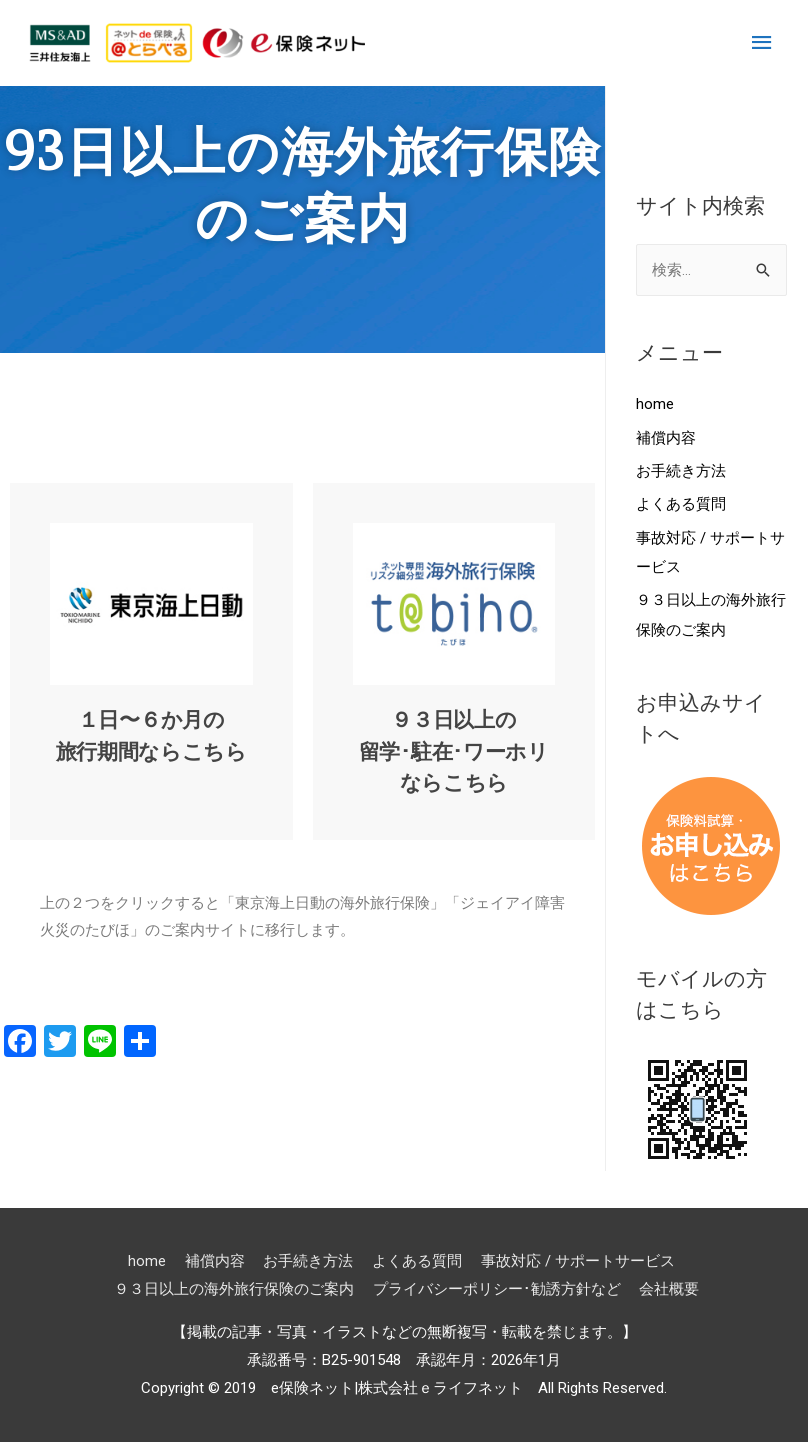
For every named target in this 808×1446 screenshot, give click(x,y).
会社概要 (671, 1292)
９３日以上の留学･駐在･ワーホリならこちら (454, 751)
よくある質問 (681, 507)
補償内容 (666, 439)
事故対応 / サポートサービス (577, 1264)
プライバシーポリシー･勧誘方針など (498, 1292)
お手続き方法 (681, 473)
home (655, 405)
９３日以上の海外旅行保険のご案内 (235, 1292)
